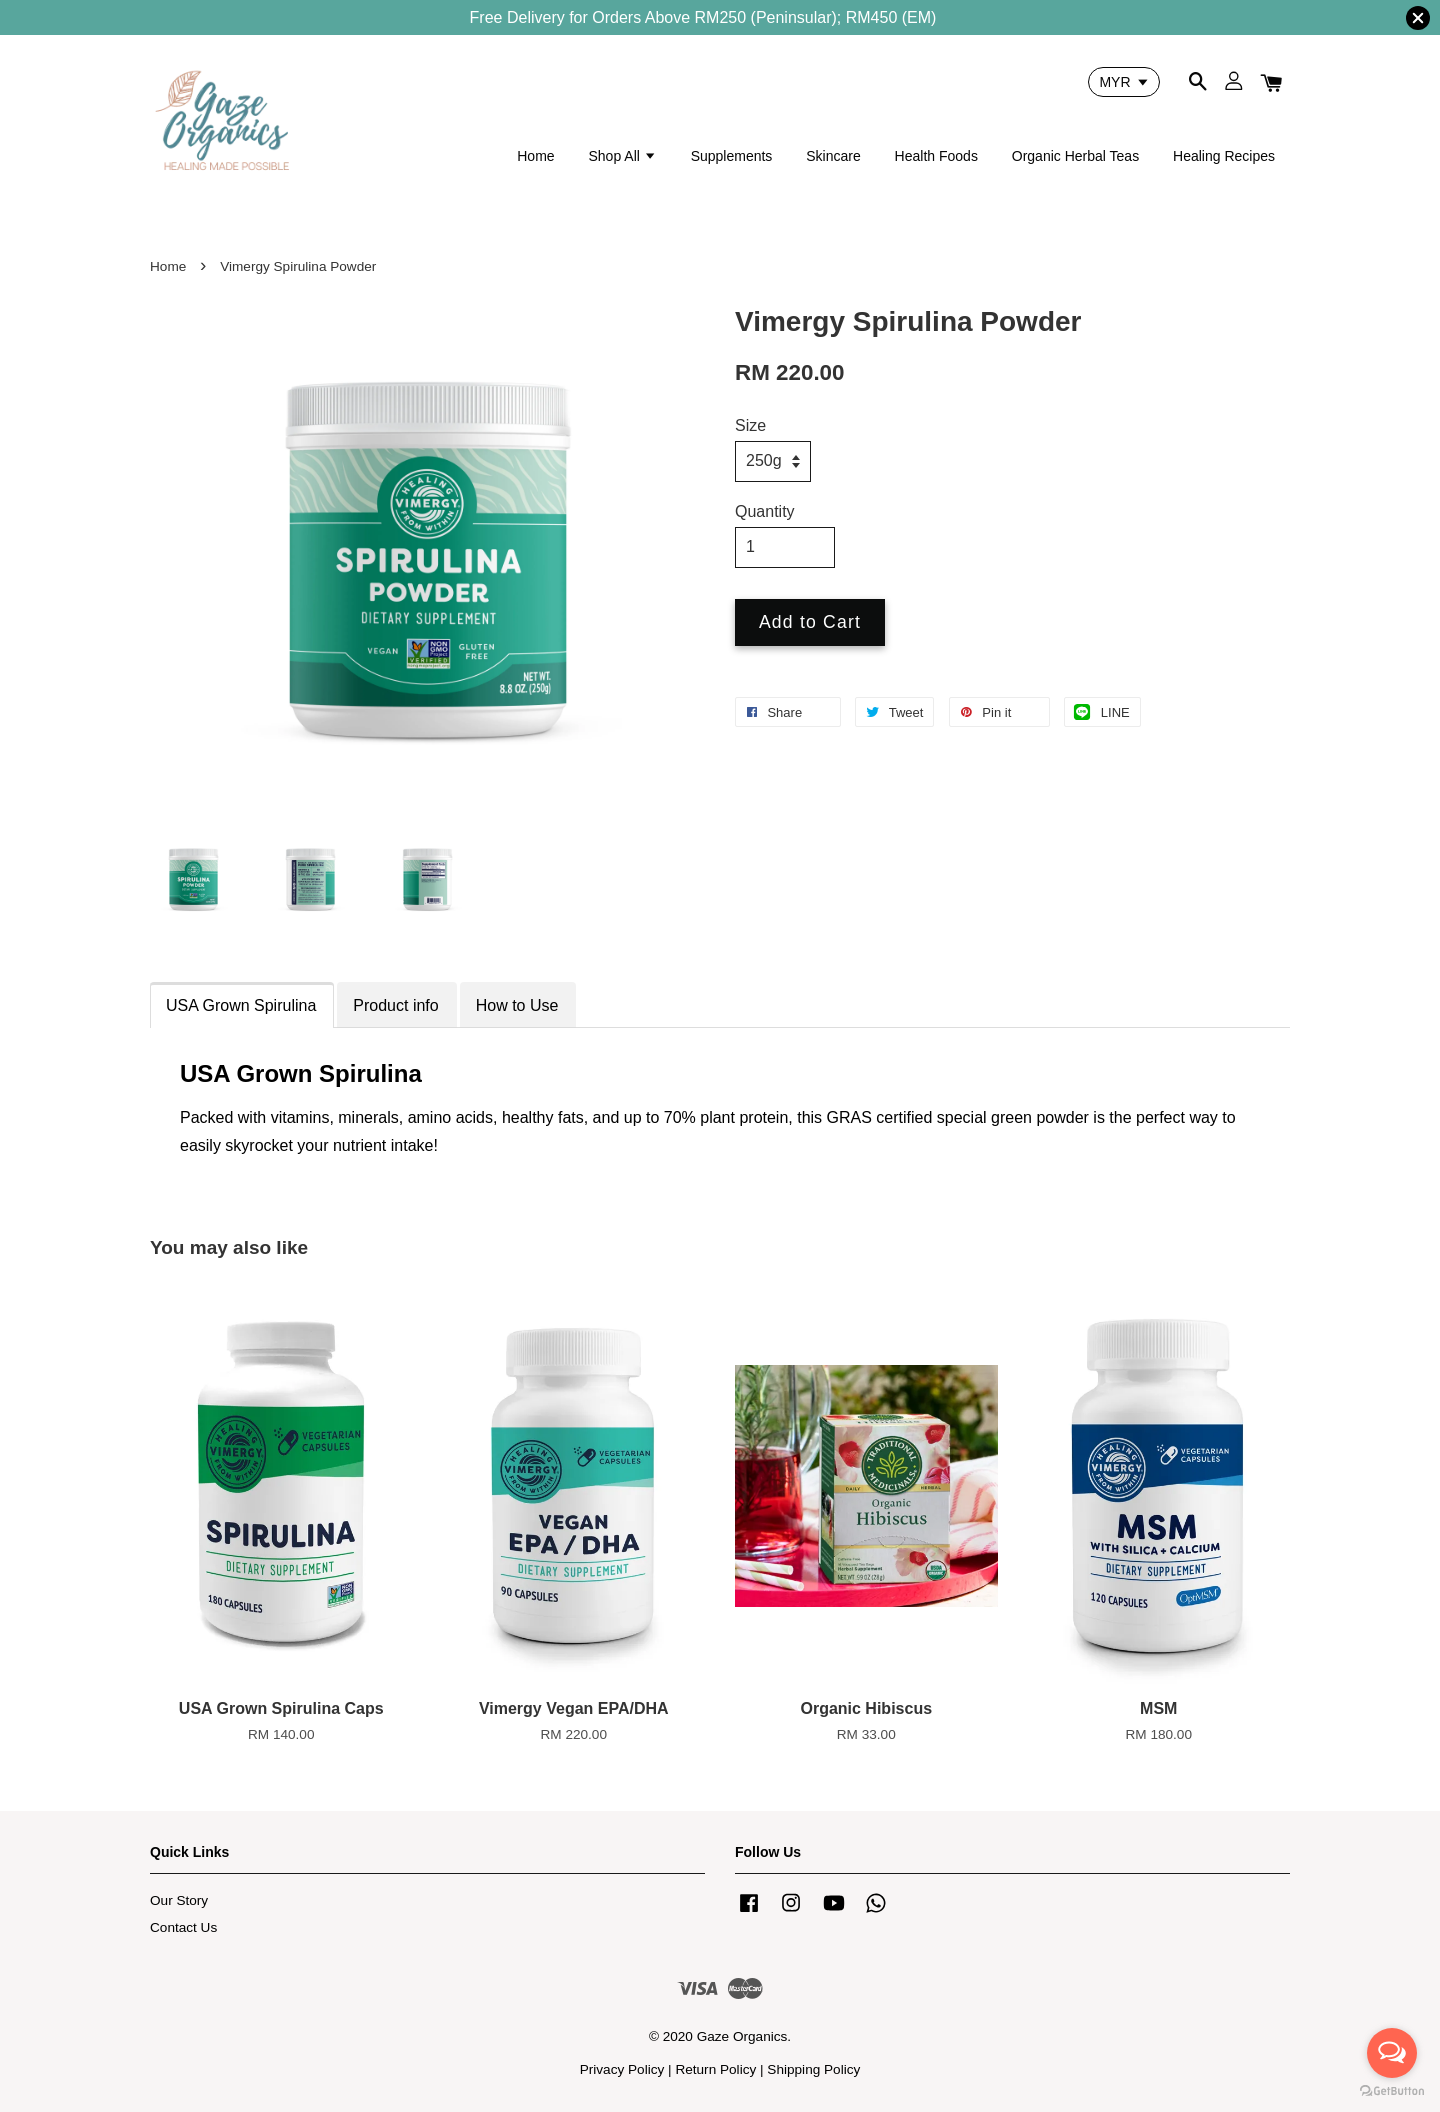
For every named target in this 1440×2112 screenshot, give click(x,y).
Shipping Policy (813, 2069)
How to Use (517, 1005)
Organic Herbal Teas (1075, 156)
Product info (395, 1005)
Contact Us (183, 1927)
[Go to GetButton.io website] (1392, 2091)
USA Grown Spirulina (241, 1005)
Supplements (732, 156)
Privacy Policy (622, 2069)
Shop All (622, 156)
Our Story (179, 1900)
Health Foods (936, 156)
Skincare (833, 156)
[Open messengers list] (1392, 2053)
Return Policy (715, 2069)
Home (535, 156)
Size (750, 425)
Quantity (765, 511)
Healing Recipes (1224, 156)
